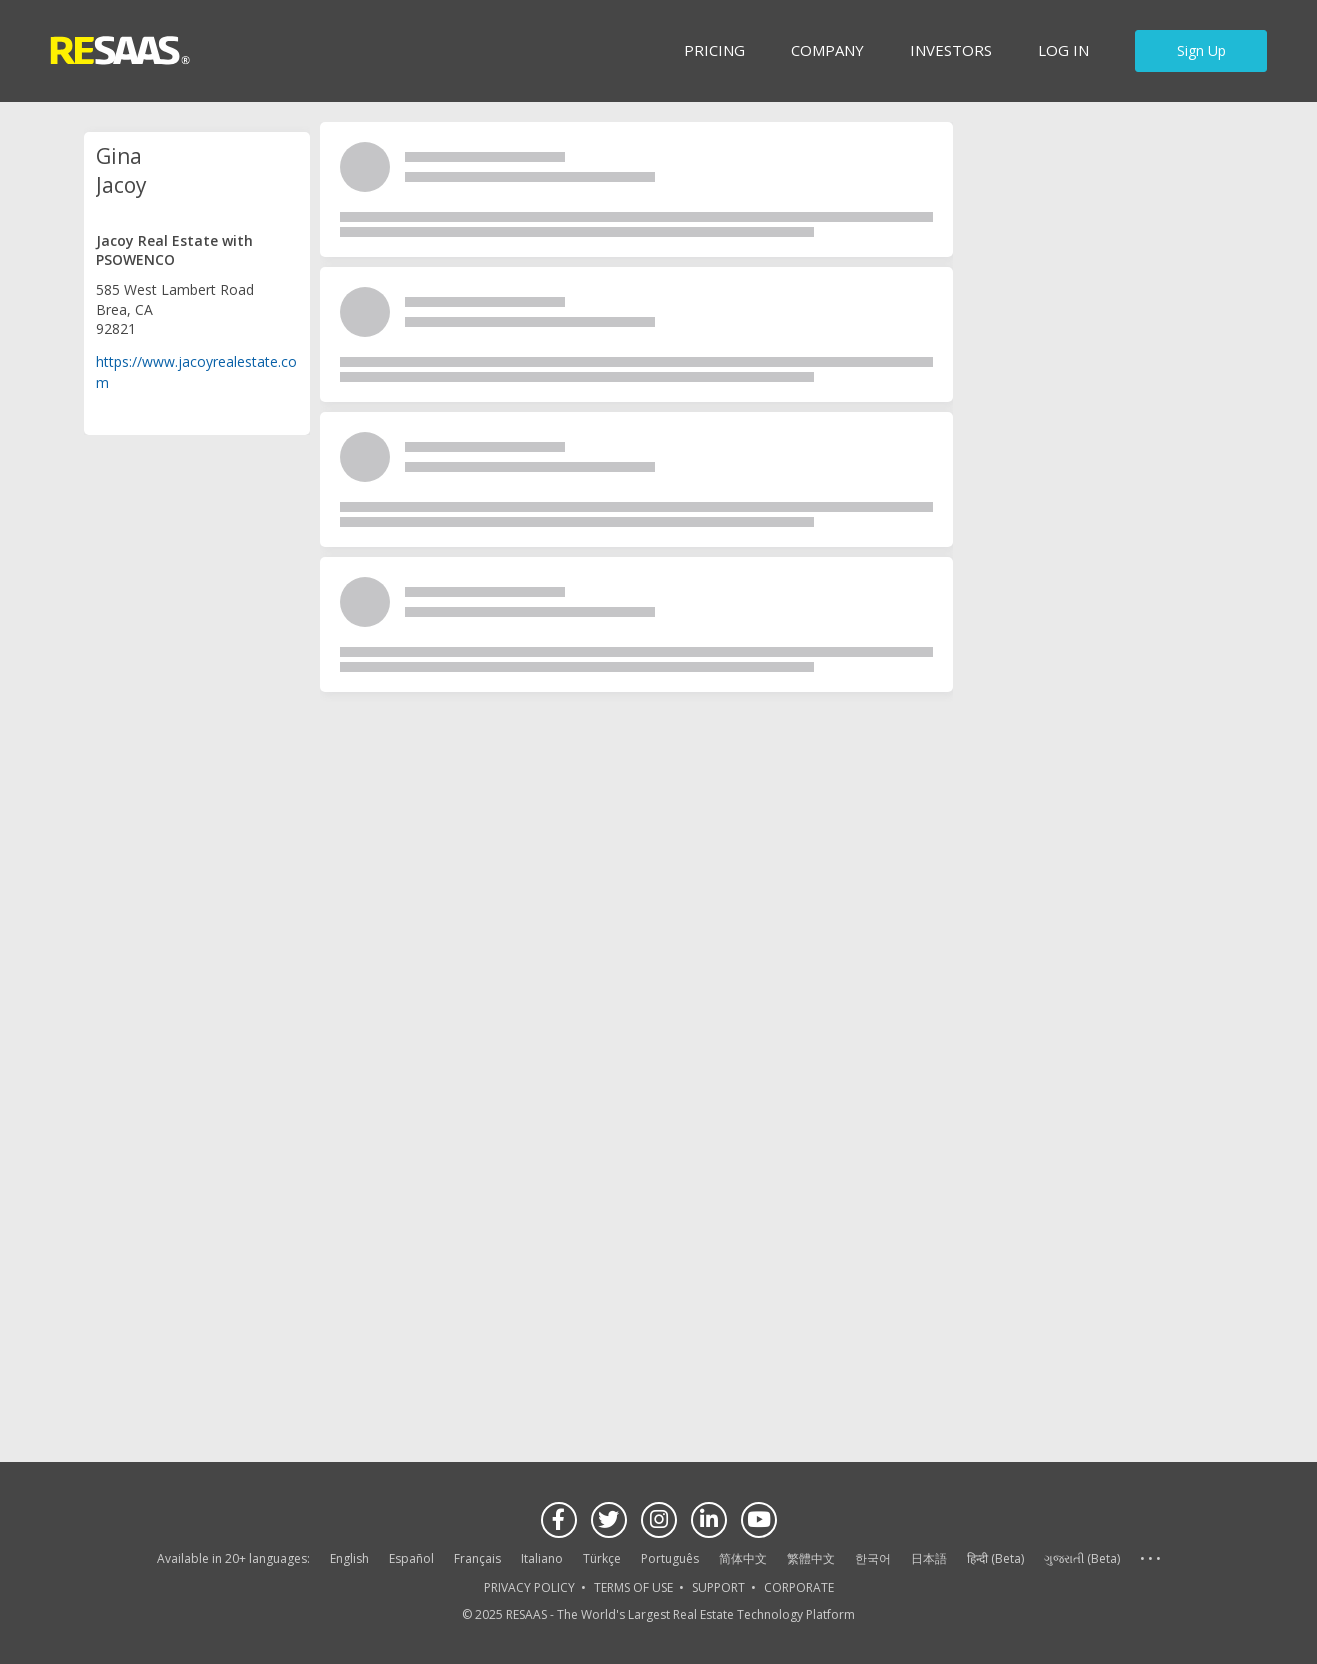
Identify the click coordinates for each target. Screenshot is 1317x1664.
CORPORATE (799, 1587)
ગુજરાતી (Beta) (1082, 1558)
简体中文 (743, 1558)
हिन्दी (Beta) (995, 1558)
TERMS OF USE (633, 1587)
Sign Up (1201, 50)
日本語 (929, 1558)
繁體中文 (811, 1558)
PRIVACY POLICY (529, 1587)
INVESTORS (951, 50)
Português (670, 1558)
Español (411, 1558)
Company (827, 50)
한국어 (873, 1558)
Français (477, 1558)
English (349, 1558)
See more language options (1150, 1559)
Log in (1063, 50)
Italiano (542, 1558)
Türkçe (602, 1558)
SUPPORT (718, 1587)
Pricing (714, 50)
